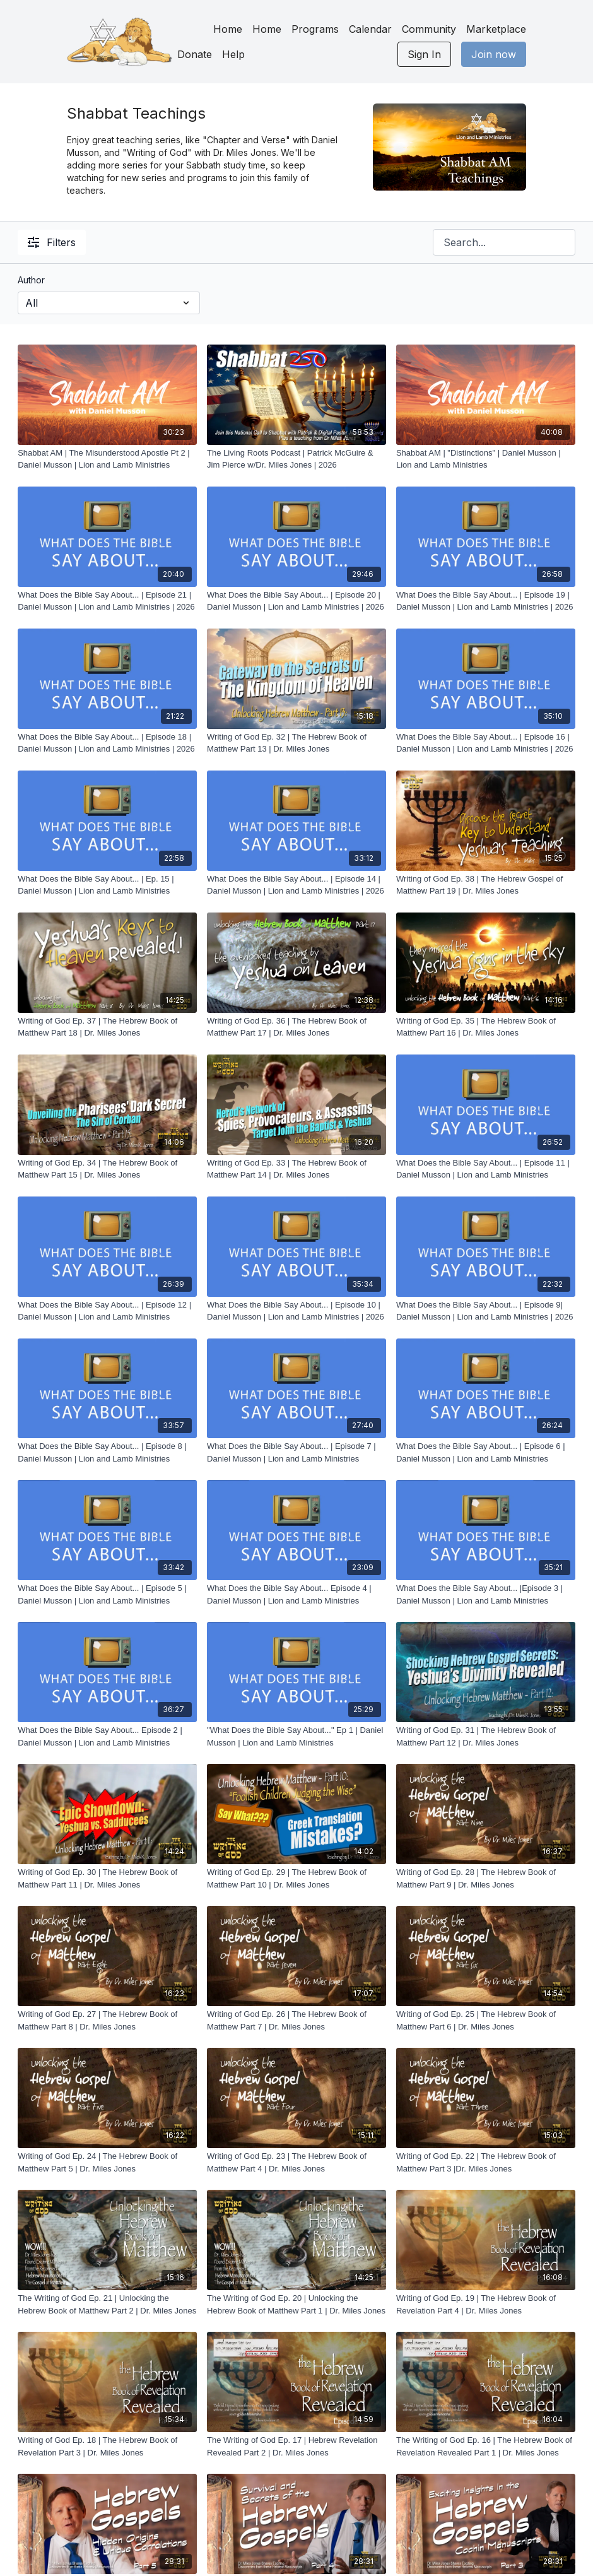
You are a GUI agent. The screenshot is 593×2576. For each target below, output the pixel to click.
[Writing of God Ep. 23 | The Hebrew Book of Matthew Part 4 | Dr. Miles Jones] (296, 2162)
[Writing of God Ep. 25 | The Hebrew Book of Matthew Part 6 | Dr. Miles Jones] (485, 2020)
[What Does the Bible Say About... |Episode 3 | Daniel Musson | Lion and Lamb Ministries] (485, 1594)
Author (31, 280)
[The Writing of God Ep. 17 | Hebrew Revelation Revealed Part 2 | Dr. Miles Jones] (296, 2446)
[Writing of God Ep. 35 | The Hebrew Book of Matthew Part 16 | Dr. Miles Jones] (485, 1027)
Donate (194, 54)
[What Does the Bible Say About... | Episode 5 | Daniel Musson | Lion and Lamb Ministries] (107, 1594)
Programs (315, 29)
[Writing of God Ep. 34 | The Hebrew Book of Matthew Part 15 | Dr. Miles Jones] (107, 1169)
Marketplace (496, 29)
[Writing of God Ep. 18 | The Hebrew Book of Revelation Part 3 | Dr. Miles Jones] (107, 2446)
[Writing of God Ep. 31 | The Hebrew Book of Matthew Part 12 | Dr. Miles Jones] (485, 1736)
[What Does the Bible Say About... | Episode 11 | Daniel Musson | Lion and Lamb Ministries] (485, 1169)
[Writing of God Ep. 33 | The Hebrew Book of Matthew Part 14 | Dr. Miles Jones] (296, 1169)
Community (429, 29)
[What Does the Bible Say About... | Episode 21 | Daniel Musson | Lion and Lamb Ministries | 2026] (107, 601)
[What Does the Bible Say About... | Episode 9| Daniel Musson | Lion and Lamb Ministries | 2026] (485, 1311)
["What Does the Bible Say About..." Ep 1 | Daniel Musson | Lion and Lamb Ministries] (296, 1736)
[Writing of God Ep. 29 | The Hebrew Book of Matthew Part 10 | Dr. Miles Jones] (296, 1878)
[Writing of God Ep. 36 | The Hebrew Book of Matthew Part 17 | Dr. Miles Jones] (296, 1027)
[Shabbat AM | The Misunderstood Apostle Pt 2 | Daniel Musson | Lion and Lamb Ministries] (107, 459)
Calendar (370, 29)
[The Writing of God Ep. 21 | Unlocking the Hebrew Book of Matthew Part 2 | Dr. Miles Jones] (107, 2304)
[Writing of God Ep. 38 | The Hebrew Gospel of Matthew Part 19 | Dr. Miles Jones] (485, 885)
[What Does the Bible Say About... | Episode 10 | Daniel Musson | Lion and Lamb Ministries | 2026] (296, 1311)
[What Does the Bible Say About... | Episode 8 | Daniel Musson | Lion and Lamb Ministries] (107, 1452)
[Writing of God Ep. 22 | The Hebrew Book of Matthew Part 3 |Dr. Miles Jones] (485, 2162)
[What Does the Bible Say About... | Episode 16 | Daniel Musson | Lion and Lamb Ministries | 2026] (485, 743)
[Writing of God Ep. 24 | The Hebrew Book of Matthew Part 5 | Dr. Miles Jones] (107, 2162)
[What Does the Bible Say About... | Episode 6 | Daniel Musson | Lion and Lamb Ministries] (485, 1452)
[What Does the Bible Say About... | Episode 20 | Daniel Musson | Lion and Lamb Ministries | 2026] (296, 601)
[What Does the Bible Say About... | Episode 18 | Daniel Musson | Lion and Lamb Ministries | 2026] (107, 743)
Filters (52, 242)
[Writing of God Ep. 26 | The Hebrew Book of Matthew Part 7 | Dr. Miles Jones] (296, 2020)
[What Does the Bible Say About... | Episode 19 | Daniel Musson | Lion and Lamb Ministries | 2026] (485, 601)
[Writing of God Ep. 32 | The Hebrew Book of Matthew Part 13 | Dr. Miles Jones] (296, 743)
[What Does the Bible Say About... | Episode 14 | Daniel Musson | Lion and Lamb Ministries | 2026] (296, 885)
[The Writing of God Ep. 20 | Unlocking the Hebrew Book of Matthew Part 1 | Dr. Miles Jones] (296, 2304)
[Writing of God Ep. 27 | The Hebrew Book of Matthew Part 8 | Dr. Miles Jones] (107, 2020)
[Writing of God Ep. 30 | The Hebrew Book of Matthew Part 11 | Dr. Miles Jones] (107, 1878)
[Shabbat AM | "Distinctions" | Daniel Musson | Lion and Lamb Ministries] (485, 459)
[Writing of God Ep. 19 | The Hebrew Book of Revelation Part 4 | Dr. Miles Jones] (485, 2304)
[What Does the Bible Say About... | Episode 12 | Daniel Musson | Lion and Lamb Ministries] (107, 1311)
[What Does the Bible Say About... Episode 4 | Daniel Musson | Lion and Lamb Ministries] (296, 1594)
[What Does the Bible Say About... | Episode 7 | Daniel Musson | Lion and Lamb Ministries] (296, 1452)
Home (227, 29)
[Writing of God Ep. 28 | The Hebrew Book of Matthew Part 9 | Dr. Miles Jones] (485, 1878)
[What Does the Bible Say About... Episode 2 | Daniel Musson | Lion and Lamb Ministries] (107, 1736)
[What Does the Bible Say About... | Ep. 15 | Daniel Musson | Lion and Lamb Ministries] (107, 885)
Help (233, 54)
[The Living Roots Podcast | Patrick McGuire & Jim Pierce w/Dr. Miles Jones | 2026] (296, 459)
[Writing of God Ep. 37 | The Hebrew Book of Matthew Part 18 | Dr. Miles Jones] (107, 1027)
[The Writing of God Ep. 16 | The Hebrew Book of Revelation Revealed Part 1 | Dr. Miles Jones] (485, 2446)
